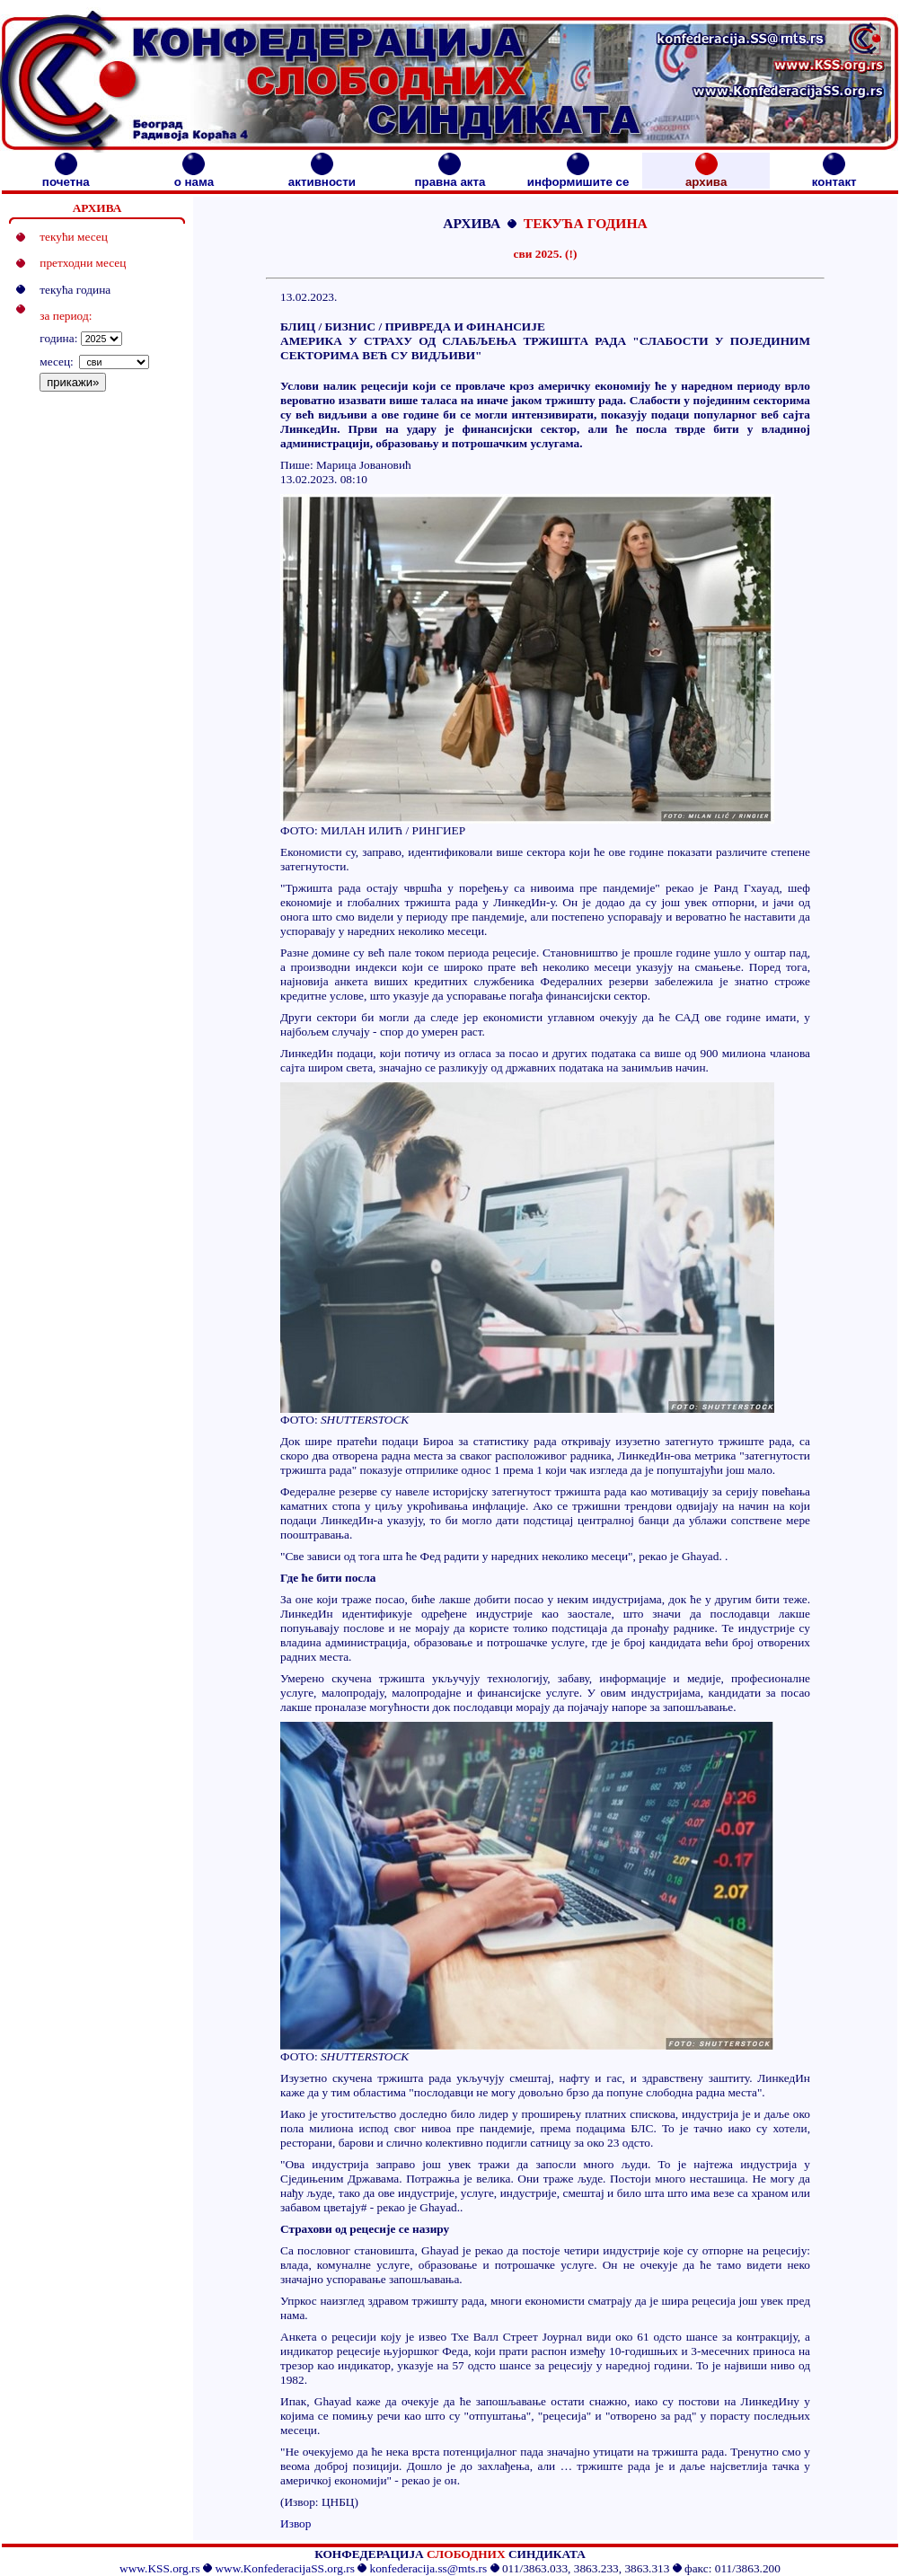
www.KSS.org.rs (159, 2568)
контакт (834, 176)
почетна (66, 176)
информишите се (578, 176)
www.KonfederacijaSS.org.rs (284, 2568)
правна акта (449, 176)
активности (322, 176)
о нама (194, 176)
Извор (295, 2523)
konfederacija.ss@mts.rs (429, 2568)
